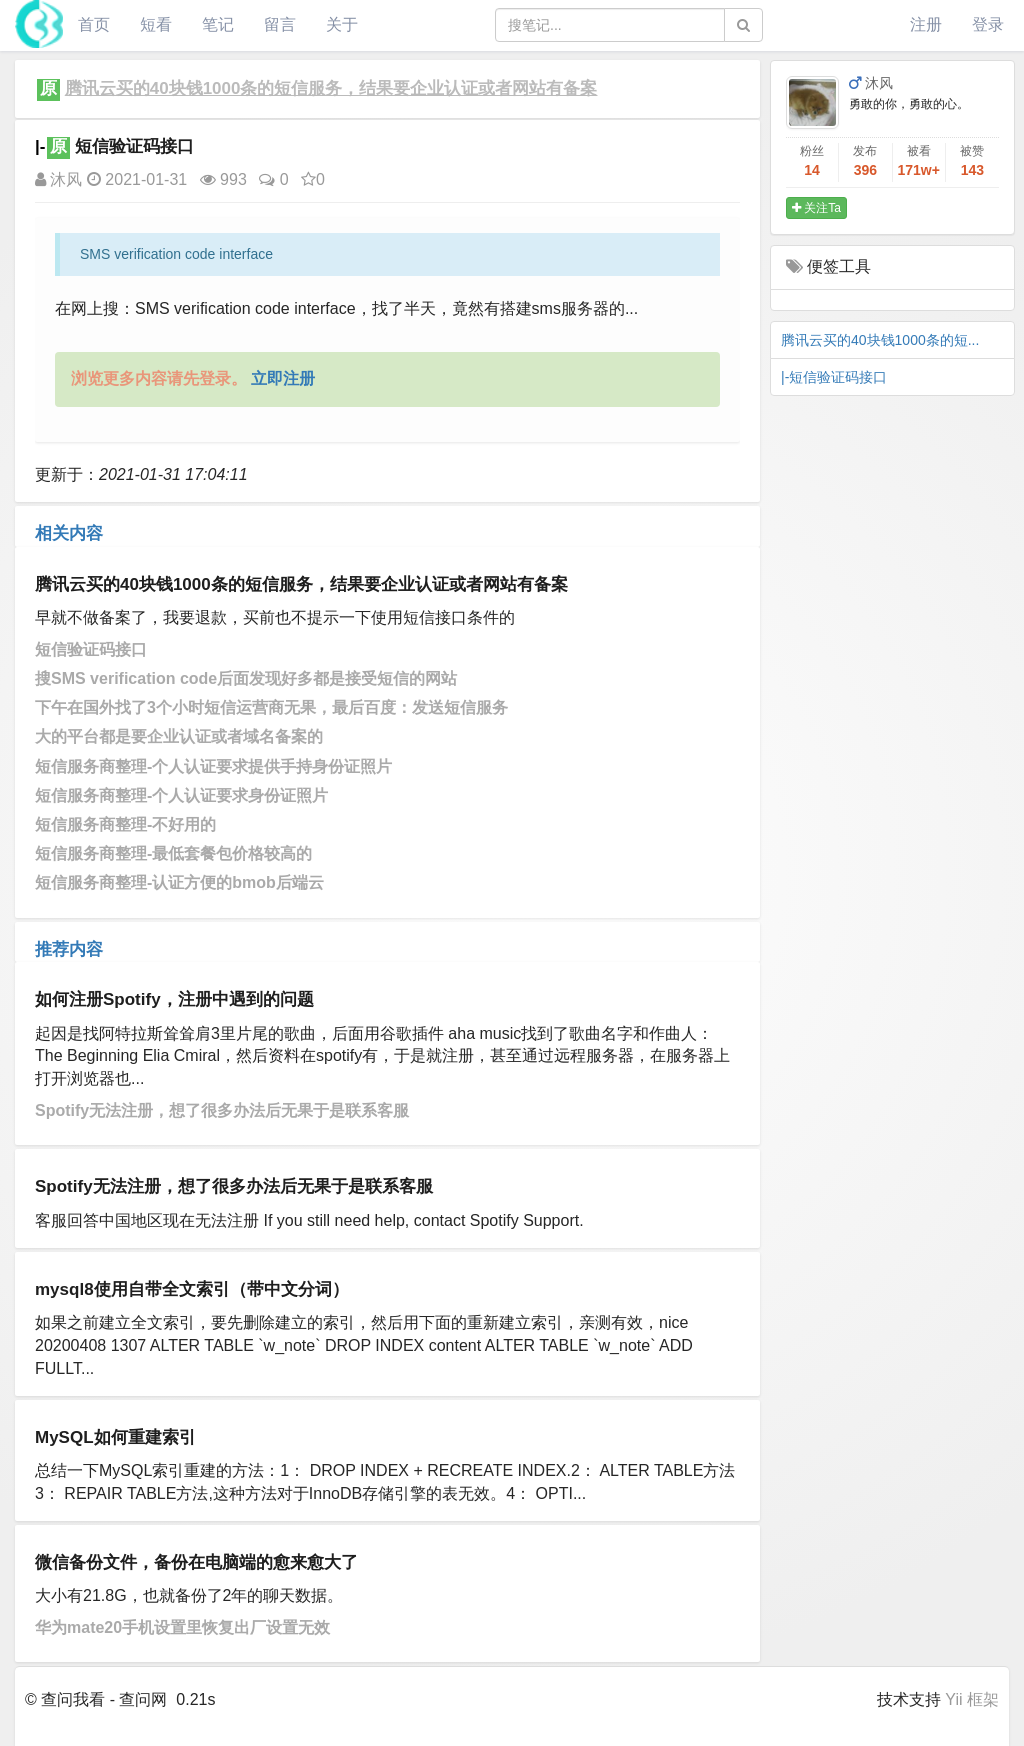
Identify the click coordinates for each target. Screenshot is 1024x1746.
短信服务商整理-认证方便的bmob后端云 (179, 882)
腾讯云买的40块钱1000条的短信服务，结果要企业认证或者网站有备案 (331, 88)
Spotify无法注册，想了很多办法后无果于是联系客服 (222, 1110)
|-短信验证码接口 (834, 377)
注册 (926, 24)
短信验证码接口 (91, 649)
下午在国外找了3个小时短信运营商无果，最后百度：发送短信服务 (271, 707)
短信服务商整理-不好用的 (125, 824)
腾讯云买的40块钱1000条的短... (880, 340)
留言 (280, 24)
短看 (156, 24)
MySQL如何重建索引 (115, 1437)
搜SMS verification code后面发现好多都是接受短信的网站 (246, 678)
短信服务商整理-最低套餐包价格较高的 (173, 853)
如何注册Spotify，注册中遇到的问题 (174, 999)
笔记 (218, 24)
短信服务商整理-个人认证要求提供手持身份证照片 (213, 766)
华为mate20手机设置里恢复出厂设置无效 (182, 1627)
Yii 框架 (972, 1699)
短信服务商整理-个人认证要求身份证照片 (181, 795)
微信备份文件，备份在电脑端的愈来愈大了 (196, 1562)
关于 (342, 24)
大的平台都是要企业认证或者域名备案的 (179, 736)
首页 (94, 24)
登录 (988, 24)
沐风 (58, 179)
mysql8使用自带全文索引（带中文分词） (192, 1289)
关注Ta (816, 208)
